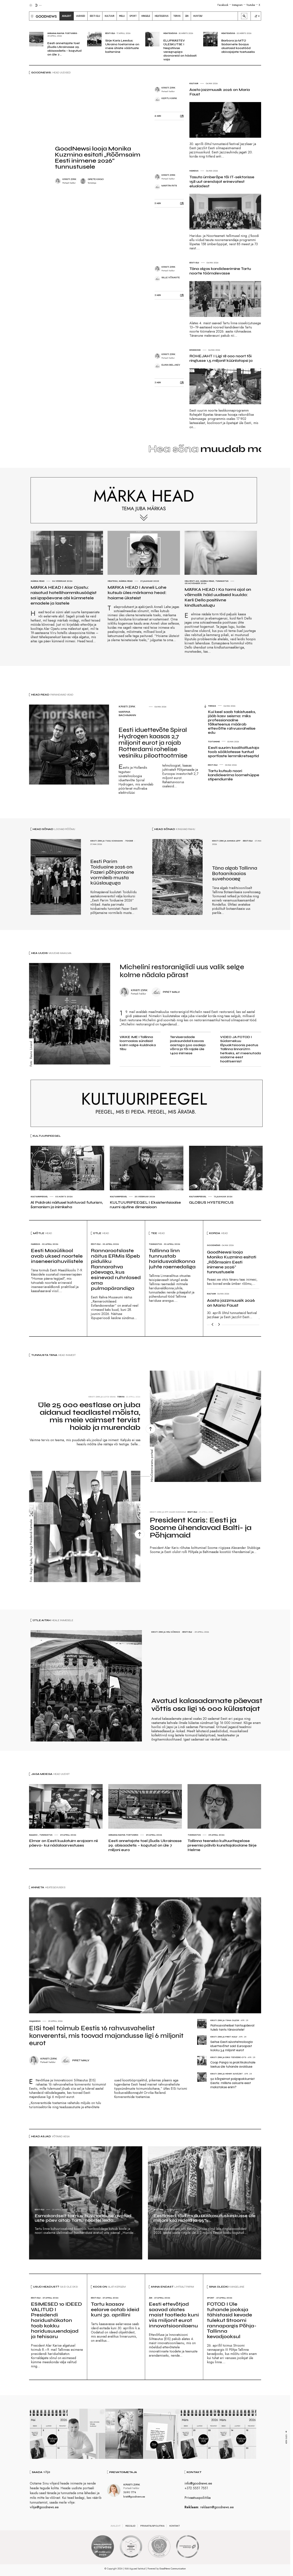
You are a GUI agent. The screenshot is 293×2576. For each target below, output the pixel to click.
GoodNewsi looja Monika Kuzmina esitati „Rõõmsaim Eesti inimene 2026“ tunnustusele (97, 157)
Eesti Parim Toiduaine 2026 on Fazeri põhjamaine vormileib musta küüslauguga (112, 872)
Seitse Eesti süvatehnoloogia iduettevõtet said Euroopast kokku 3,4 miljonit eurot (231, 2046)
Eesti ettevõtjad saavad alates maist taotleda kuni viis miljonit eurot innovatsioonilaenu (174, 2315)
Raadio (33, 1834)
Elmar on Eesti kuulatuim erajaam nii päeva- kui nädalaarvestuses (63, 1843)
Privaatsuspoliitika (198, 2497)
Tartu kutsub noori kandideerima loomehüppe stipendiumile (233, 775)
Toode (129, 840)
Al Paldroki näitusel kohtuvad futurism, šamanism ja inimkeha (67, 1204)
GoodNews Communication (172, 2568)
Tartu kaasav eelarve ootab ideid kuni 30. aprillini (115, 2310)
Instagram (237, 5)
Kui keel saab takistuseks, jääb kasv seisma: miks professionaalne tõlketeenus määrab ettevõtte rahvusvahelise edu (232, 722)
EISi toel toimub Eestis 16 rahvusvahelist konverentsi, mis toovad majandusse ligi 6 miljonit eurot (106, 2035)
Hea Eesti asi (192, 581)
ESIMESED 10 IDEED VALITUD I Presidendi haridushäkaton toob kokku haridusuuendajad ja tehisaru (56, 2320)
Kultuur (193, 83)
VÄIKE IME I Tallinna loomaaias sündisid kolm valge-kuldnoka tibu (138, 1043)
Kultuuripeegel (39, 1196)
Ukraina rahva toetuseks (120, 33)
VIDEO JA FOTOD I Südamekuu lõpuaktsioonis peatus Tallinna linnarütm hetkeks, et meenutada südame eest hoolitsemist (240, 1049)
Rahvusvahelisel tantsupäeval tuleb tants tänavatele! (232, 2027)
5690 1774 (129, 2492)
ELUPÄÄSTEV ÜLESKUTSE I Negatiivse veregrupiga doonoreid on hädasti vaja (238, 50)
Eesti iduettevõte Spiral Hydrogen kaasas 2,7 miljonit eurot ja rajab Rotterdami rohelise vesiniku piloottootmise (152, 742)
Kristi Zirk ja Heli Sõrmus (165, 1631)
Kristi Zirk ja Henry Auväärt (226, 2073)
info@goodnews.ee (198, 2483)
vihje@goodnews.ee (44, 2507)
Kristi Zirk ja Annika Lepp (226, 840)
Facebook (223, 5)
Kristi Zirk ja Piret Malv (223, 2036)
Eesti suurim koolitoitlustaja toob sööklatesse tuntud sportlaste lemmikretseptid (233, 752)
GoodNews (213, 1245)
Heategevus (54, 33)
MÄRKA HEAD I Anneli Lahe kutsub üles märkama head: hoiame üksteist (137, 592)
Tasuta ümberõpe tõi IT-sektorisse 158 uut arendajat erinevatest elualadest (221, 181)
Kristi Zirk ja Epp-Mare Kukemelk (168, 1511)
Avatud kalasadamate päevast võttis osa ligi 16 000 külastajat (206, 1704)
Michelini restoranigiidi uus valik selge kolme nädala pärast (182, 971)
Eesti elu (168, 33)
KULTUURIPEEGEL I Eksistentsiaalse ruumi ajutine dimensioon (145, 1204)
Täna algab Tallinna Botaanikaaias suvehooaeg (234, 873)
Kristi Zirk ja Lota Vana (102, 1396)
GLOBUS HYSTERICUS (211, 1202)
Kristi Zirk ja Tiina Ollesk (224, 2020)
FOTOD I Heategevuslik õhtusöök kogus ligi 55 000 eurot (64, 46)
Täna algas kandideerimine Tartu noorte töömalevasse (220, 271)
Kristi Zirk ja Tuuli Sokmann (106, 840)
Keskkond (195, 349)
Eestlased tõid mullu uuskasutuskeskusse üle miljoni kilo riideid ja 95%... (204, 2218)
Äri (150, 2297)
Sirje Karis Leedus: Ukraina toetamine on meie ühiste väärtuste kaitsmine (180, 46)
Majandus (35, 2021)
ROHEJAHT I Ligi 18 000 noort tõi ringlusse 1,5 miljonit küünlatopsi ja (220, 358)
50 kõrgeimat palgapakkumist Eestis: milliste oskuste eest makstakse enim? (232, 2083)
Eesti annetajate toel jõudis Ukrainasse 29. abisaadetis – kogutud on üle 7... (122, 48)
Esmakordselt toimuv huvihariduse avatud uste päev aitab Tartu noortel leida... (83, 2218)
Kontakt (174, 2526)
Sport (210, 2297)
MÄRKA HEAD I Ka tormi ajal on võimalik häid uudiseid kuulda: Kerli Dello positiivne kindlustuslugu (218, 597)
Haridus (193, 170)
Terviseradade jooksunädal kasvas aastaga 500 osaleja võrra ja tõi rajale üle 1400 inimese (187, 1045)
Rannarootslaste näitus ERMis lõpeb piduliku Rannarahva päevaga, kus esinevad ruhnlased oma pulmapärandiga (116, 1269)
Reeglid (130, 2526)
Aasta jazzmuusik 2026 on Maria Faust (219, 92)
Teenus (212, 705)
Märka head (38, 581)
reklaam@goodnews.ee (217, 2507)
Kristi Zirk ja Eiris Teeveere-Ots (228, 2057)
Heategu (113, 581)
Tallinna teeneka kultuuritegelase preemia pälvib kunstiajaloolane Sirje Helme (222, 1845)
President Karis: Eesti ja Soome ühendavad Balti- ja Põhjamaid (200, 1527)
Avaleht (116, 2526)
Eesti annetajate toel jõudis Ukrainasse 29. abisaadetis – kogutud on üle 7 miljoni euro (145, 1845)
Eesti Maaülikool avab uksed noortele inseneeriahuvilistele (57, 1256)
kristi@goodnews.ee (134, 2496)
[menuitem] (67, 16)
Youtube (250, 5)
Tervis (121, 1396)
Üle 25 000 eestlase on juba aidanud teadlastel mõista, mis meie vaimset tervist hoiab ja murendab (89, 1416)
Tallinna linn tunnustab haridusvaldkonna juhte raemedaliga (172, 1259)
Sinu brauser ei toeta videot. (87, 140)
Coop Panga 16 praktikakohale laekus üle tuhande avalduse (232, 2064)
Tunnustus (221, 581)
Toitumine (214, 741)
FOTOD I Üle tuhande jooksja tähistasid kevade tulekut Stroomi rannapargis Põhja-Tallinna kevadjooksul (231, 2320)
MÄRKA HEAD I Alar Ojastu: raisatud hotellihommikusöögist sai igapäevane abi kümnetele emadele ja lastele (64, 595)
